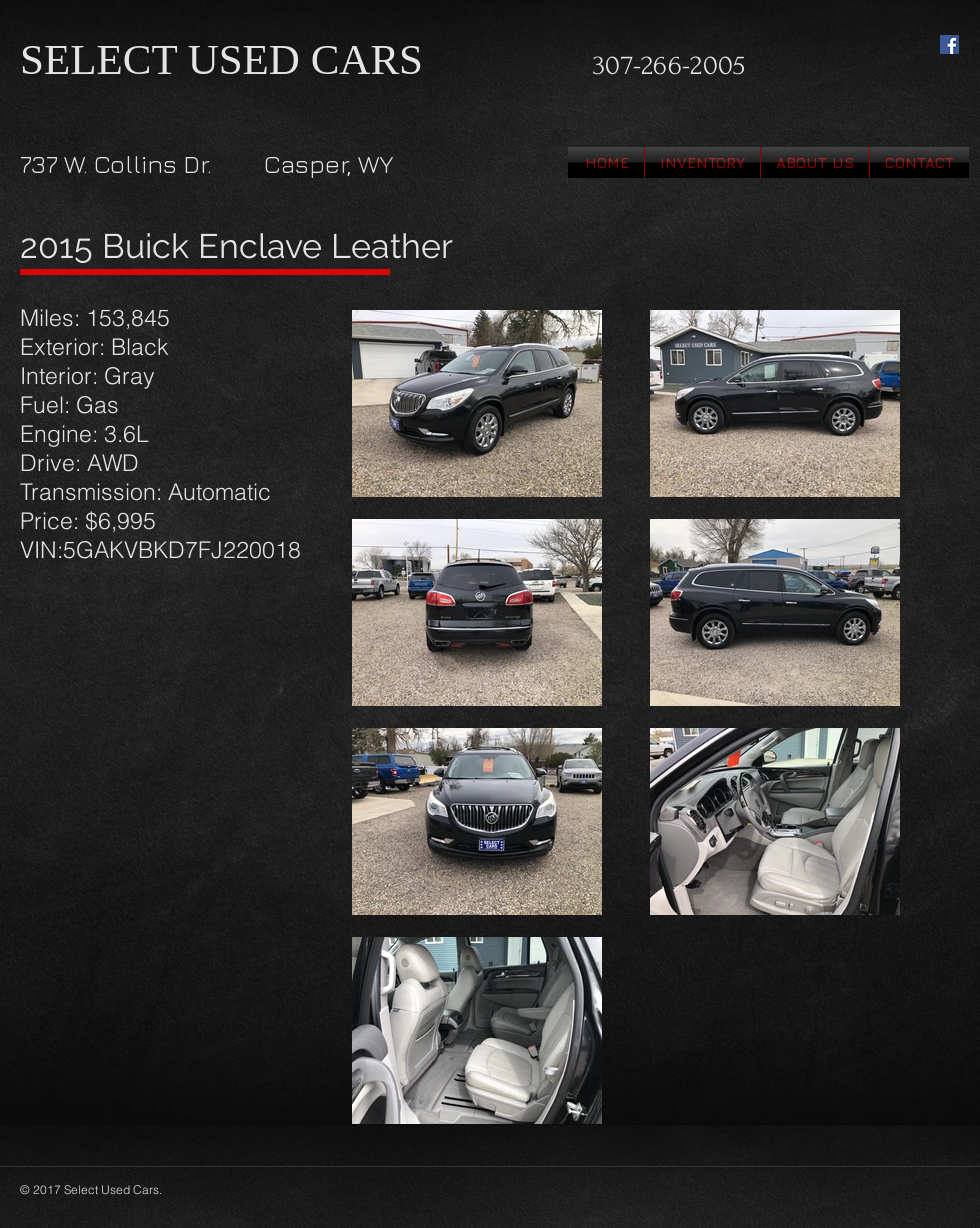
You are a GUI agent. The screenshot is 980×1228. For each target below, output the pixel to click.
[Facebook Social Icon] (949, 44)
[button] (702, 162)
